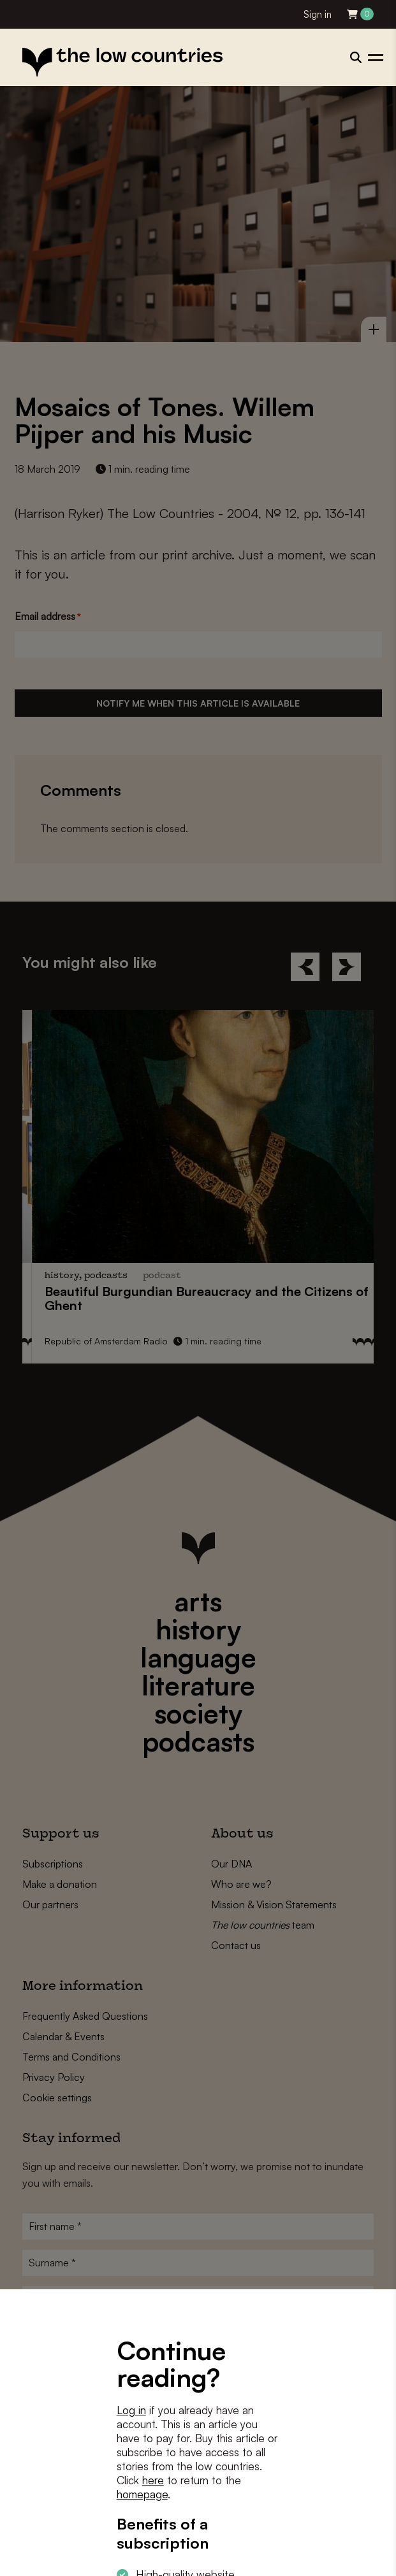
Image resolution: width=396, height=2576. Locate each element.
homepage (142, 2494)
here (153, 2480)
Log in (131, 2410)
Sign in (318, 14)
